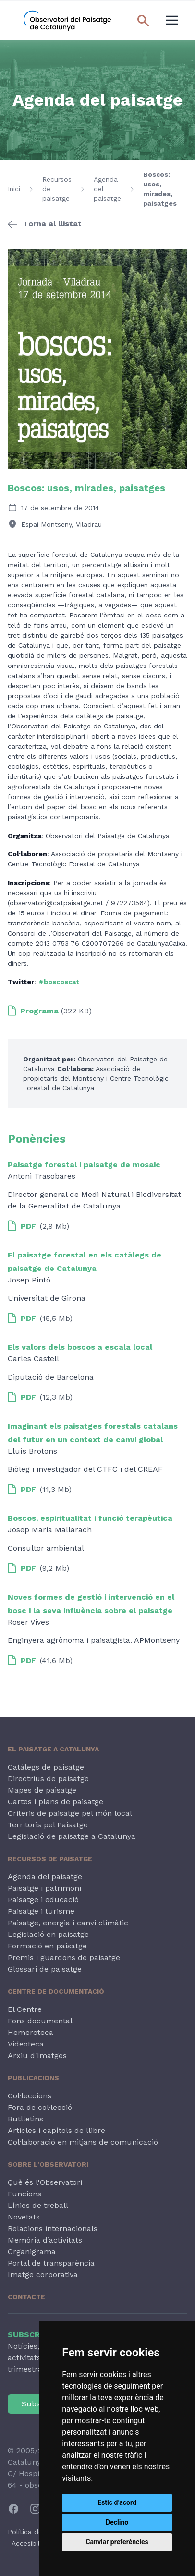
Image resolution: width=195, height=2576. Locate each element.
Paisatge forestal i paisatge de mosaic (84, 1164)
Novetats (24, 2216)
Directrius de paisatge (48, 1778)
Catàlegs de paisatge (46, 1767)
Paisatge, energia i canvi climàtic (68, 1922)
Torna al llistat (52, 223)
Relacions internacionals (53, 2228)
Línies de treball (38, 2205)
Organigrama (32, 2251)
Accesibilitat (31, 2543)
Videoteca (26, 2043)
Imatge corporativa (43, 2274)
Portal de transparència (51, 2263)
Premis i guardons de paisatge (64, 1957)
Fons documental (40, 2020)
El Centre (25, 2009)
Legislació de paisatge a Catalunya (71, 1836)
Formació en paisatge (47, 1945)
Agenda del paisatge (107, 188)
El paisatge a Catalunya (53, 1749)
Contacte (26, 2297)
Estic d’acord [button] (117, 2502)
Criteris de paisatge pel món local (70, 1813)
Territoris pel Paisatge (48, 1824)
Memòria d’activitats (45, 2239)
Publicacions (33, 2078)
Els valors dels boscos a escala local (80, 1347)
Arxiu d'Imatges (37, 2055)
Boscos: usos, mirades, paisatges (160, 189)
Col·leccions (29, 2095)
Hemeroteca (30, 2032)
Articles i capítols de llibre (56, 2130)
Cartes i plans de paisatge (55, 1801)
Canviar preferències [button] (116, 2542)
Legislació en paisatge (48, 1934)
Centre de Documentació (56, 1991)
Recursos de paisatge (57, 188)
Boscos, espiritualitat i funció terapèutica (90, 1518)
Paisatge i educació (43, 1899)
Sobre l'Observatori (48, 2164)
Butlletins (25, 2118)
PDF (22, 1225)
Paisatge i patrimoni (44, 1888)
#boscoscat (58, 982)
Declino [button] (117, 2522)
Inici (14, 189)
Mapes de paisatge (42, 1790)
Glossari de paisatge (45, 1968)
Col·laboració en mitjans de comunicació (83, 2141)
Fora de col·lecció (40, 2107)
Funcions (24, 2193)
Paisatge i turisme (41, 1911)
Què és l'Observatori (45, 2182)
